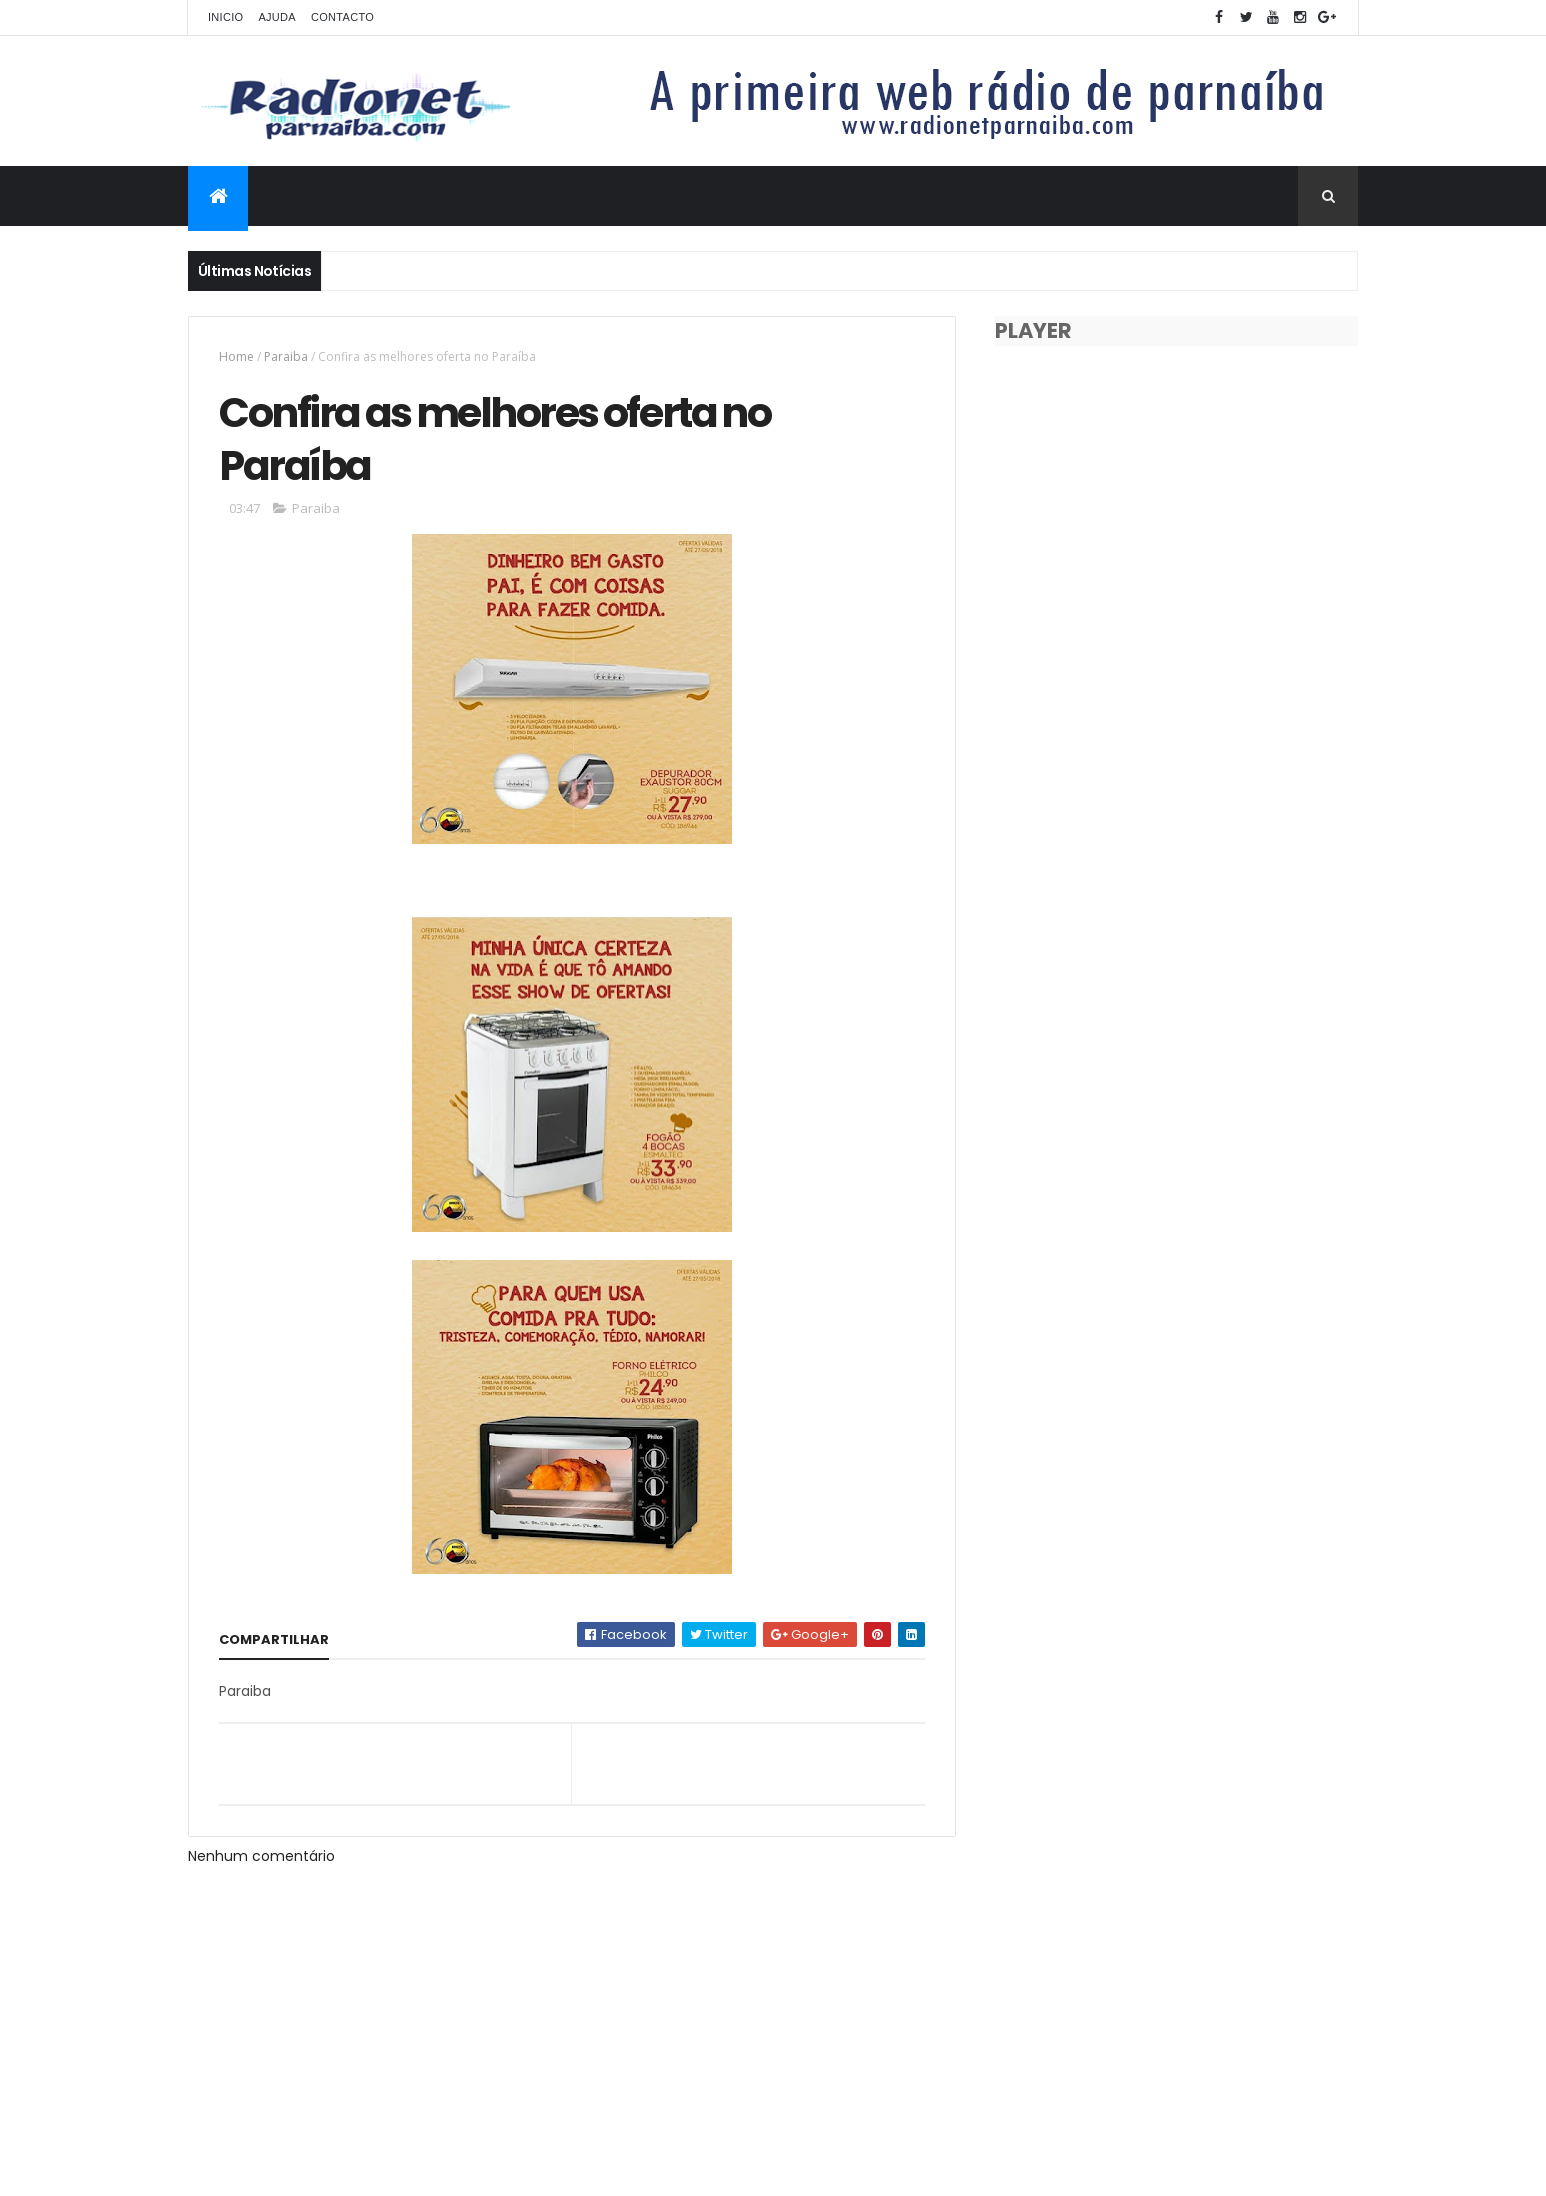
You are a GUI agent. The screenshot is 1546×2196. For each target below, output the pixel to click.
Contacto (342, 17)
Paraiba (286, 356)
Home (236, 356)
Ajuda (277, 17)
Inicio (225, 17)
